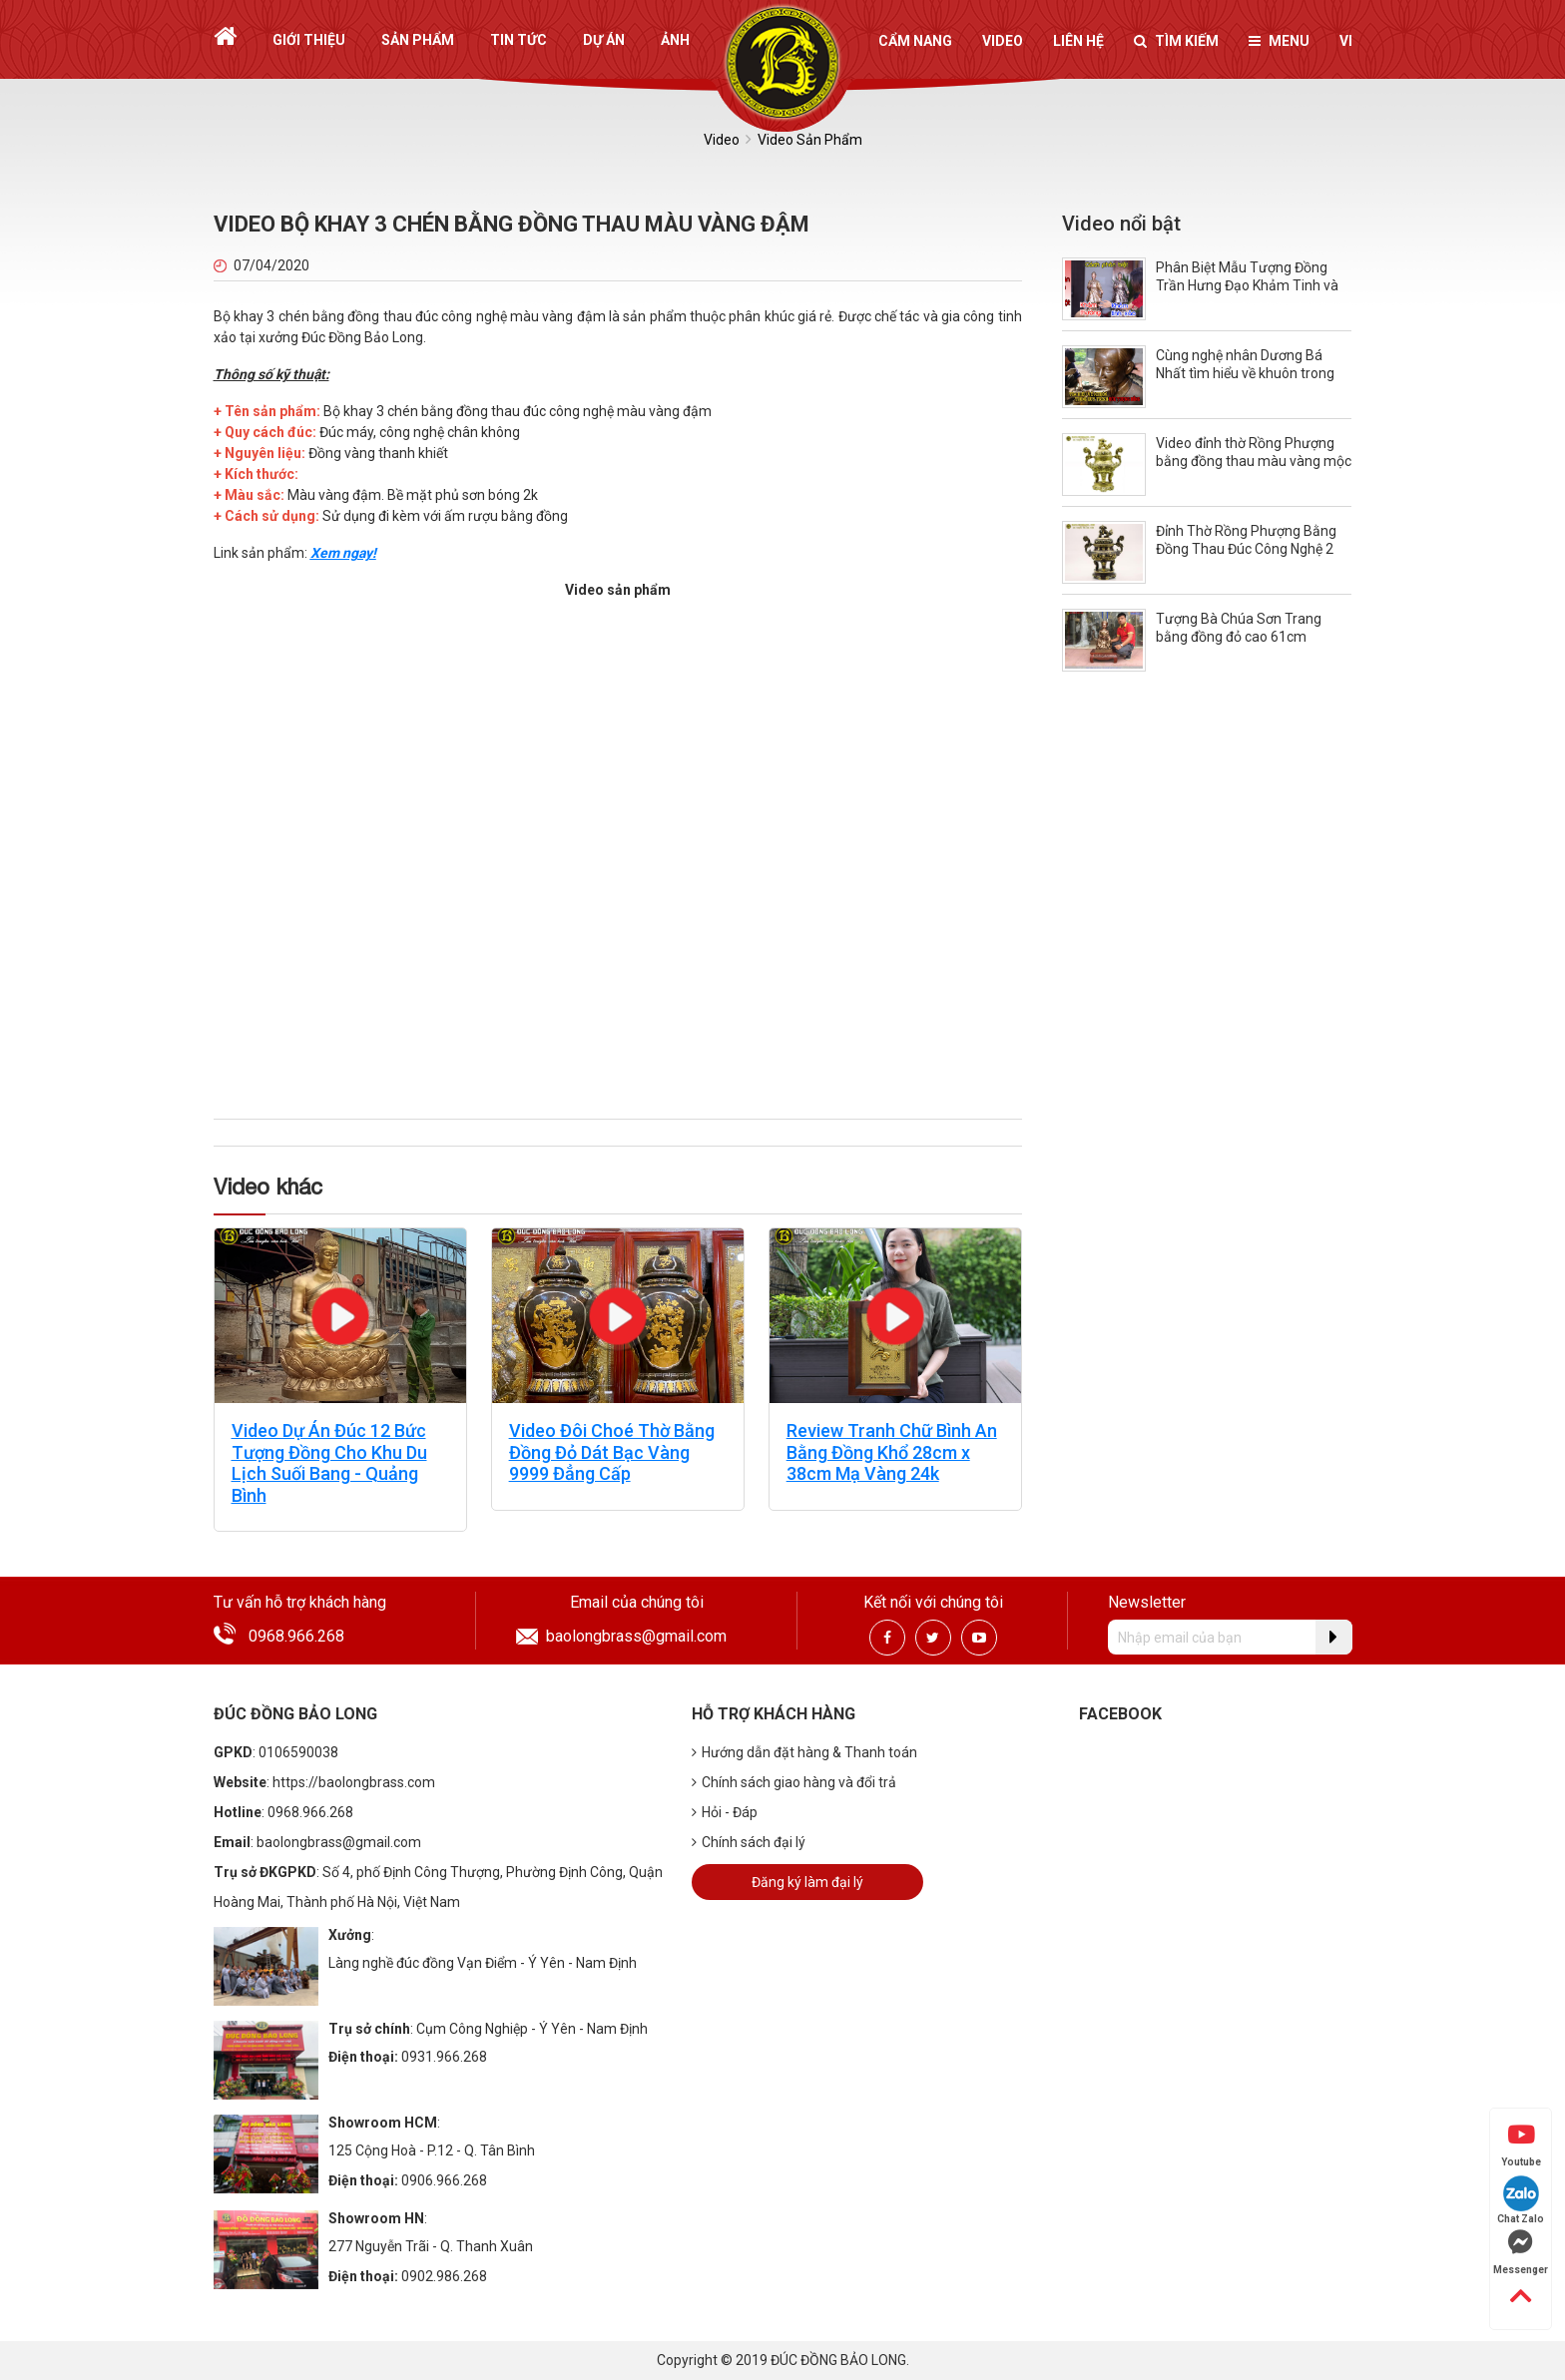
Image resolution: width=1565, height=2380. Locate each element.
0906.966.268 (444, 2180)
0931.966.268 (444, 2057)
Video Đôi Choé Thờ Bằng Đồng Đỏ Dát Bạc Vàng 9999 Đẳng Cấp (612, 1452)
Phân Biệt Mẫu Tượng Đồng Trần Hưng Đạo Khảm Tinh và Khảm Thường (1247, 285)
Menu (1279, 41)
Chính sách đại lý (748, 1842)
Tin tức (518, 40)
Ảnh (675, 40)
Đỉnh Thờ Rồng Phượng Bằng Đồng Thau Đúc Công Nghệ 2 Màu (1246, 549)
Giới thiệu (308, 40)
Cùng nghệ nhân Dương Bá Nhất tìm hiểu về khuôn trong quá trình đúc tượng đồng (1245, 373)
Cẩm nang (915, 41)
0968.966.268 (296, 1636)
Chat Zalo (1520, 2199)
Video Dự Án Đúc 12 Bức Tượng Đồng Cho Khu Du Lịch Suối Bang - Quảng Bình (329, 1463)
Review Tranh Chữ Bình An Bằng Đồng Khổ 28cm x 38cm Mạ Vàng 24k (891, 1452)
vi (1345, 41)
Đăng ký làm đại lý (807, 1882)
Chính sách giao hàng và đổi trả (794, 1782)
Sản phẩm (417, 40)
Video (1002, 41)
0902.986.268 (444, 2276)
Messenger (1520, 2252)
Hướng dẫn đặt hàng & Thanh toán (804, 1752)
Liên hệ (1078, 41)
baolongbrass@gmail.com (636, 1636)
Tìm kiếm (1176, 41)
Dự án (604, 40)
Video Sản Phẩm (810, 140)
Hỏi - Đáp (725, 1812)
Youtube (1521, 2144)
